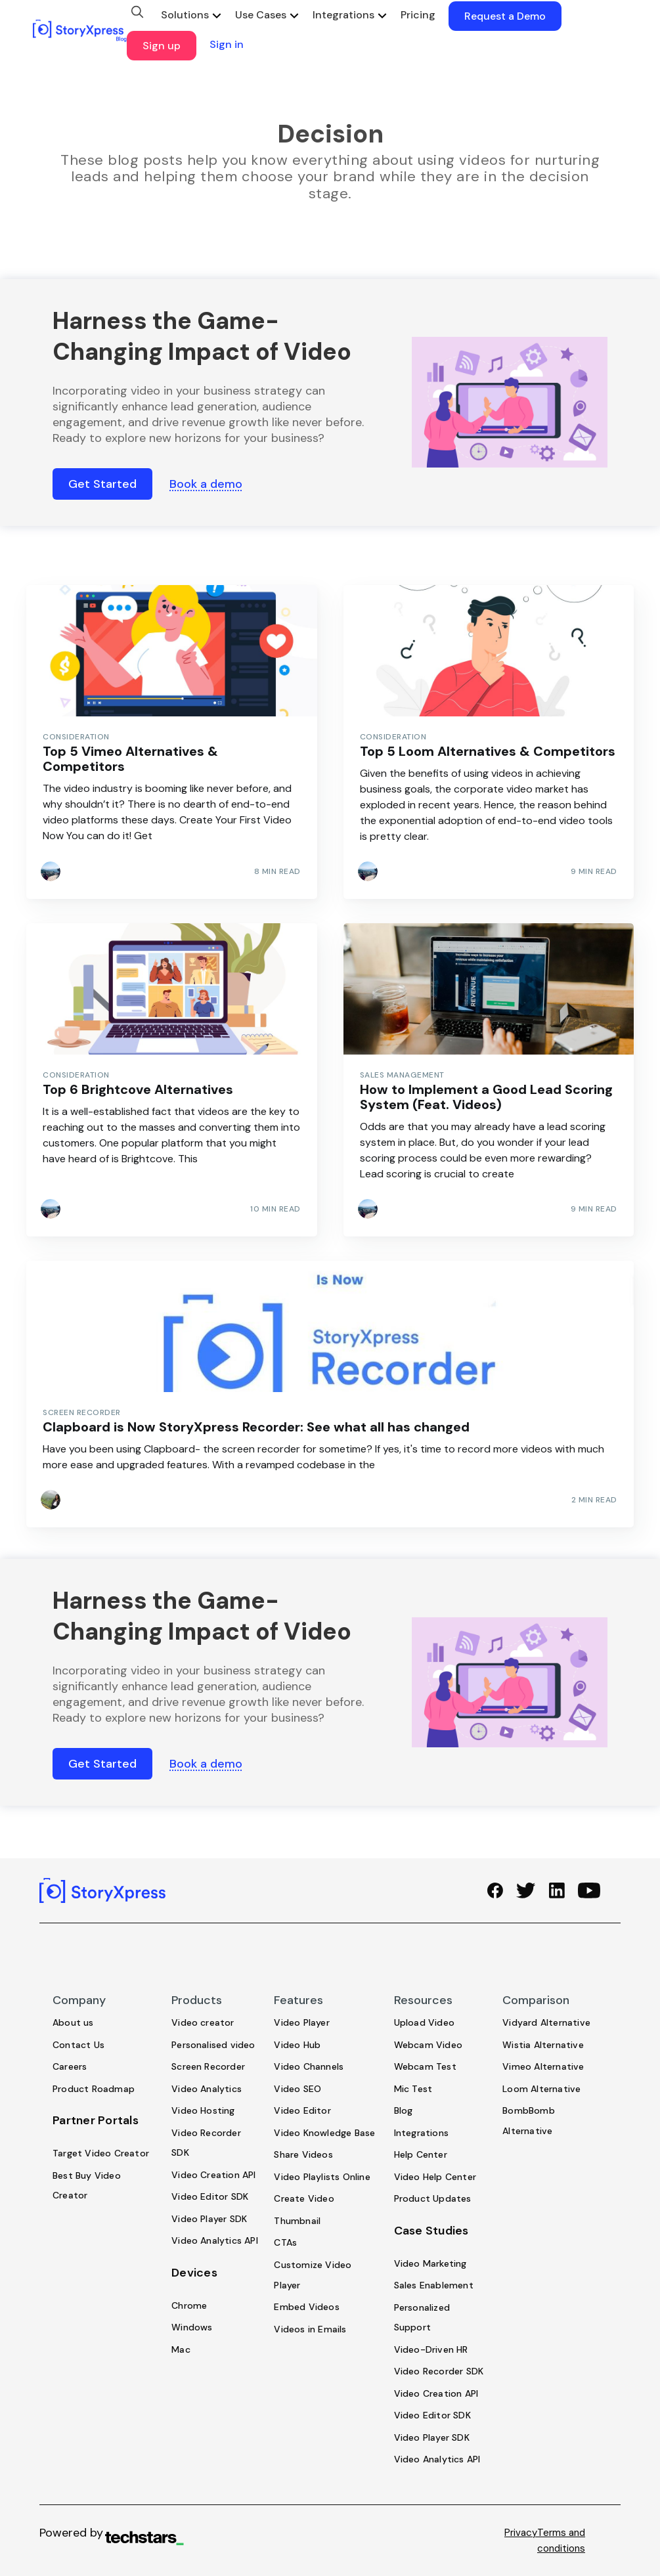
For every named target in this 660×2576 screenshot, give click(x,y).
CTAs (285, 2243)
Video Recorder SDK (206, 2143)
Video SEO (297, 2089)
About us (73, 2022)
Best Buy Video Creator (87, 2186)
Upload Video (424, 2022)
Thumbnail (297, 2221)
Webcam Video (428, 2045)
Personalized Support (422, 2318)
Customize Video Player (312, 2275)
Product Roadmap (94, 2089)
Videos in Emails (310, 2329)
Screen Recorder (208, 2066)
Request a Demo (505, 16)
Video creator (202, 2022)
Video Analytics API (214, 2241)
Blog (403, 2111)
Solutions (185, 15)
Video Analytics (206, 2089)
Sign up (162, 46)
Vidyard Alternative (546, 2022)
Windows (191, 2328)
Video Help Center (435, 2177)
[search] (137, 11)
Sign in (226, 44)
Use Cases (260, 15)
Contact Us (78, 2045)
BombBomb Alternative (528, 2121)
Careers (70, 2066)
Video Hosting (203, 2111)
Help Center (420, 2155)
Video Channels (308, 2066)
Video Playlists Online (322, 2177)
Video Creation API (213, 2175)
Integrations (343, 15)
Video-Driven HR (431, 2349)
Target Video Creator (101, 2153)
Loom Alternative (541, 2089)
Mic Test (413, 2089)
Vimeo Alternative (543, 2066)
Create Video (304, 2199)
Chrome (189, 2305)
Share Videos (303, 2155)
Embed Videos (306, 2307)
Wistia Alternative (543, 2045)
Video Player (301, 2022)
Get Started (102, 484)
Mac (180, 2349)
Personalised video (213, 2045)
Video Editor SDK (209, 2197)
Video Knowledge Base (324, 2133)
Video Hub (297, 2045)
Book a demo (205, 484)
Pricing (418, 15)
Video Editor (302, 2111)
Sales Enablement (433, 2285)
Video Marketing (430, 2263)
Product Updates (433, 2199)
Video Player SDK (209, 2219)
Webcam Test (425, 2066)
